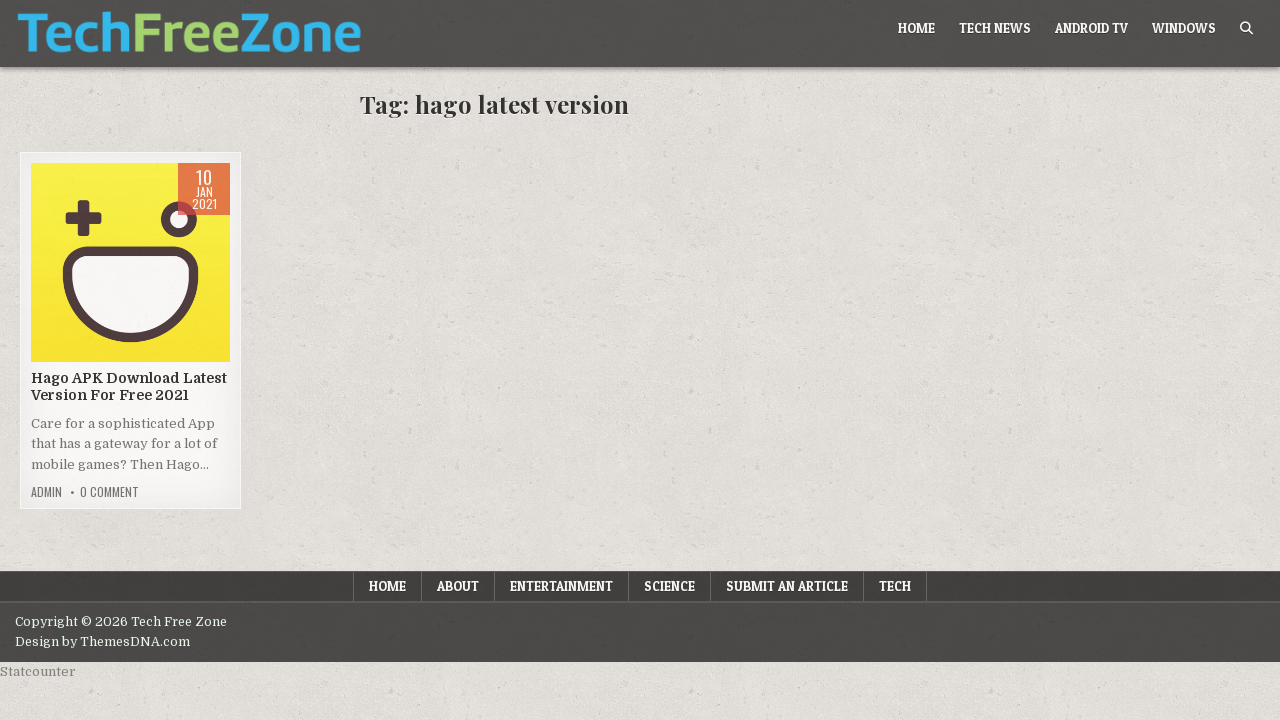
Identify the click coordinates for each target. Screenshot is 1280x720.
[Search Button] (1246, 28)
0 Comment (109, 492)
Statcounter (38, 671)
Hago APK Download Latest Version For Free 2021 (129, 386)
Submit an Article (787, 586)
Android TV (1091, 28)
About (458, 586)
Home (916, 28)
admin (46, 492)
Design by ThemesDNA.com (102, 642)
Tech (895, 586)
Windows (1184, 28)
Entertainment (561, 586)
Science (669, 586)
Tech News (995, 28)
